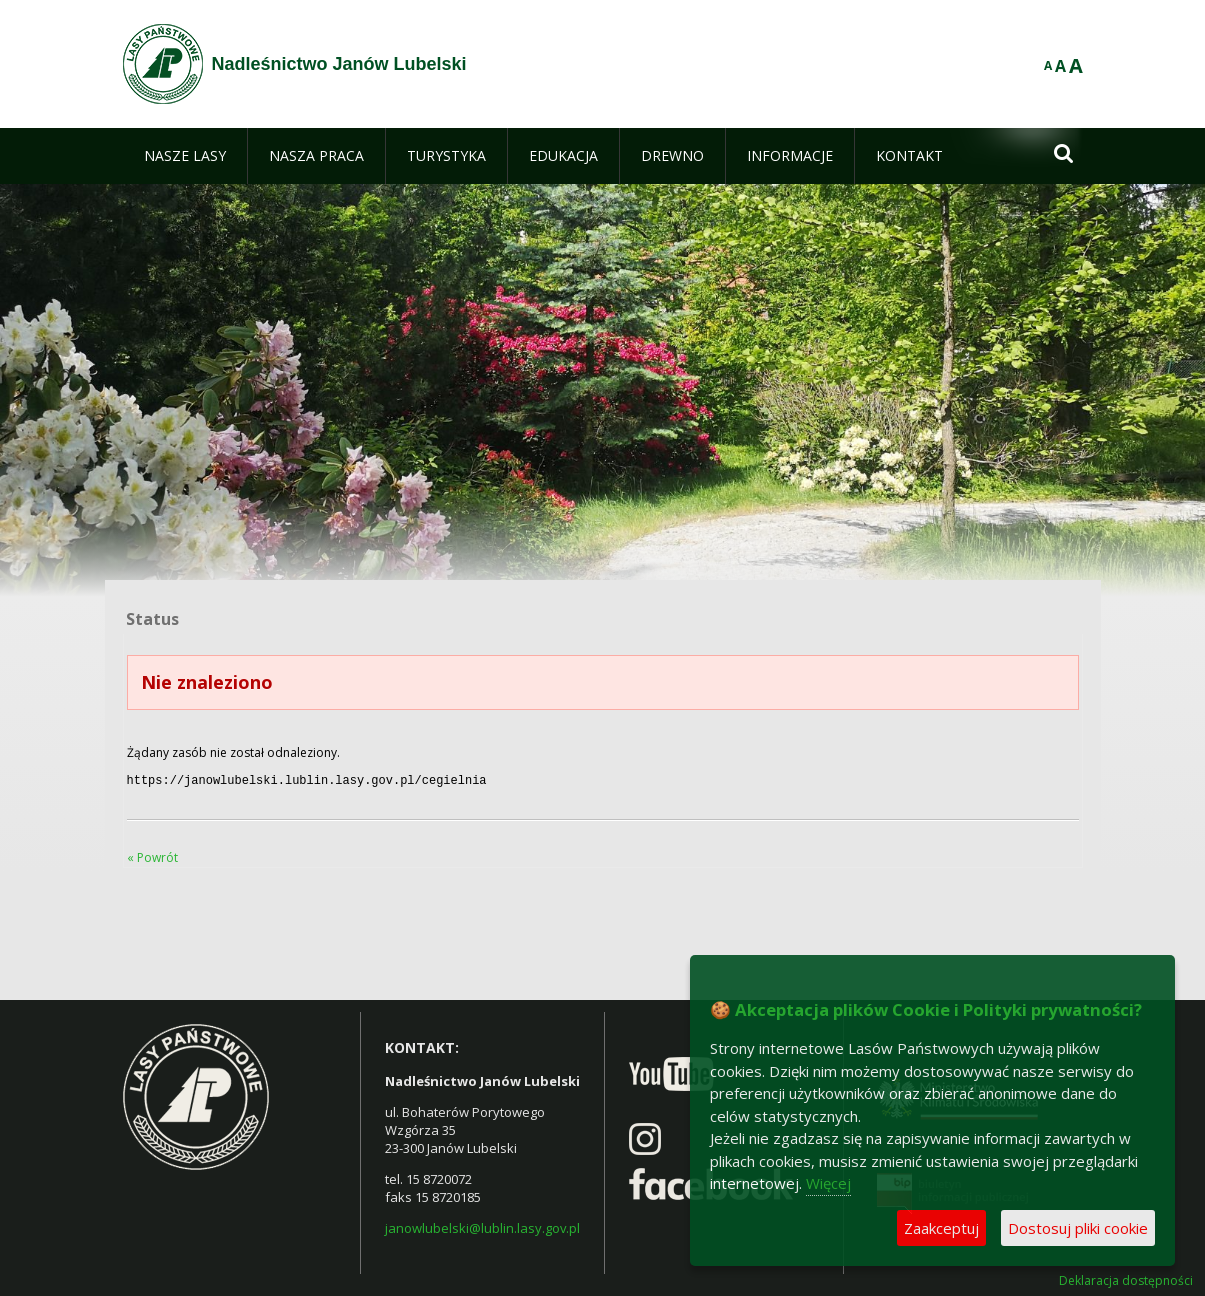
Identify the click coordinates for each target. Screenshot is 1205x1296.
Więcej (828, 1183)
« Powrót (152, 855)
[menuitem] (185, 156)
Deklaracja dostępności (1126, 1279)
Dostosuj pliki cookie (1078, 1228)
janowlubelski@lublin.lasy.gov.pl (482, 1226)
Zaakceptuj (941, 1228)
